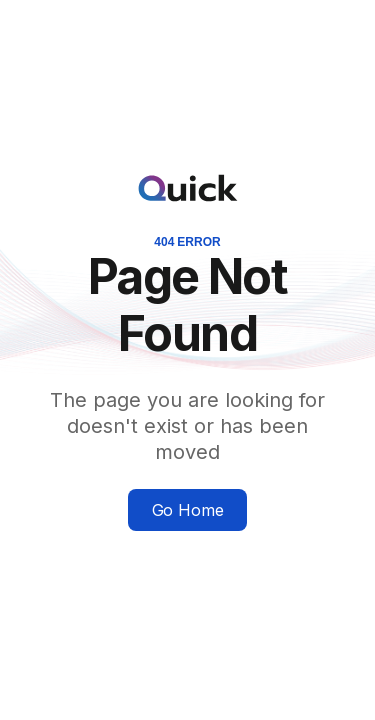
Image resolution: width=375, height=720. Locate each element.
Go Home (188, 510)
